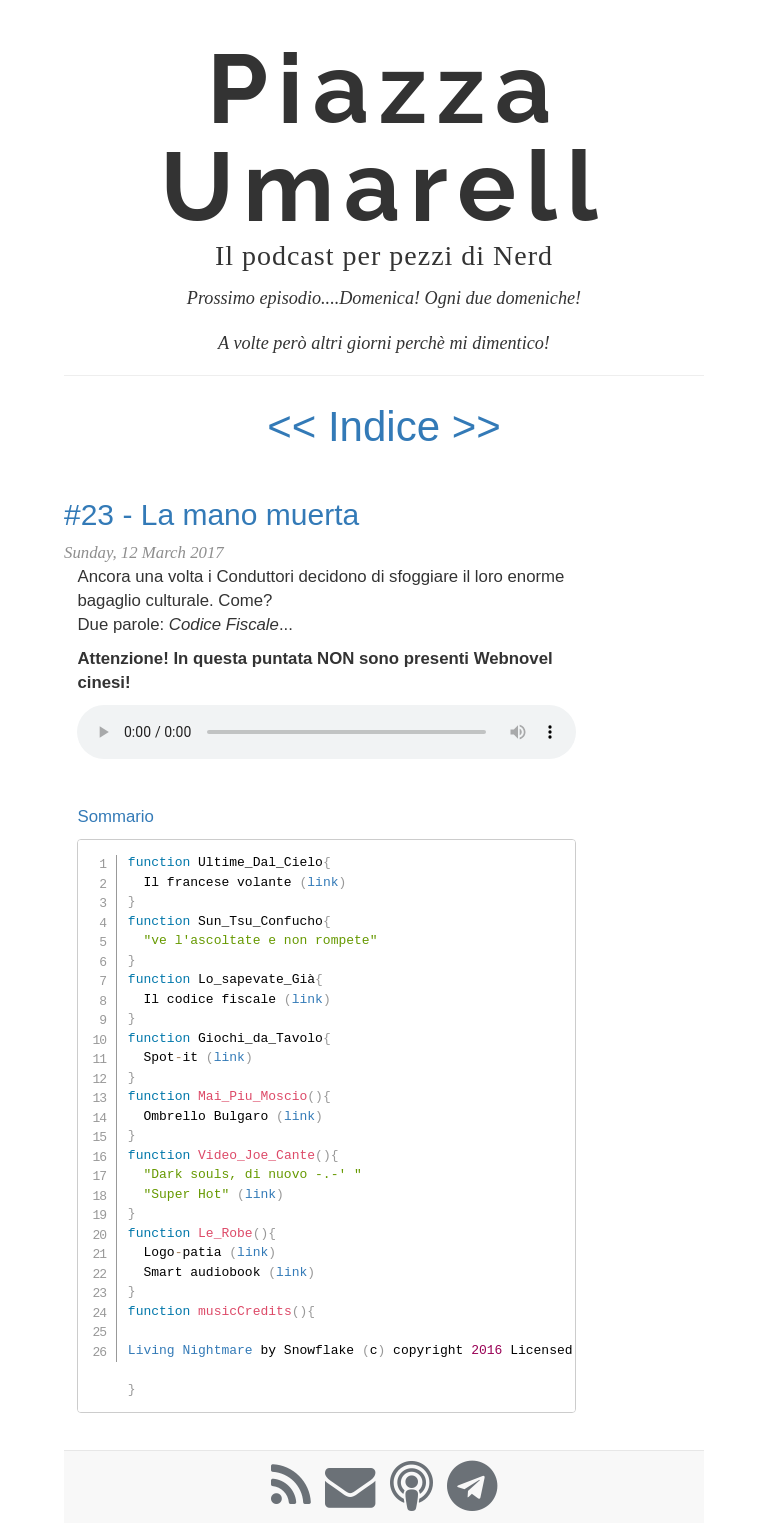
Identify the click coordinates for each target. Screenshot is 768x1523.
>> (476, 426)
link (322, 882)
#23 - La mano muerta (211, 514)
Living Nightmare (190, 1350)
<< (291, 426)
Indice (390, 426)
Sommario (115, 816)
